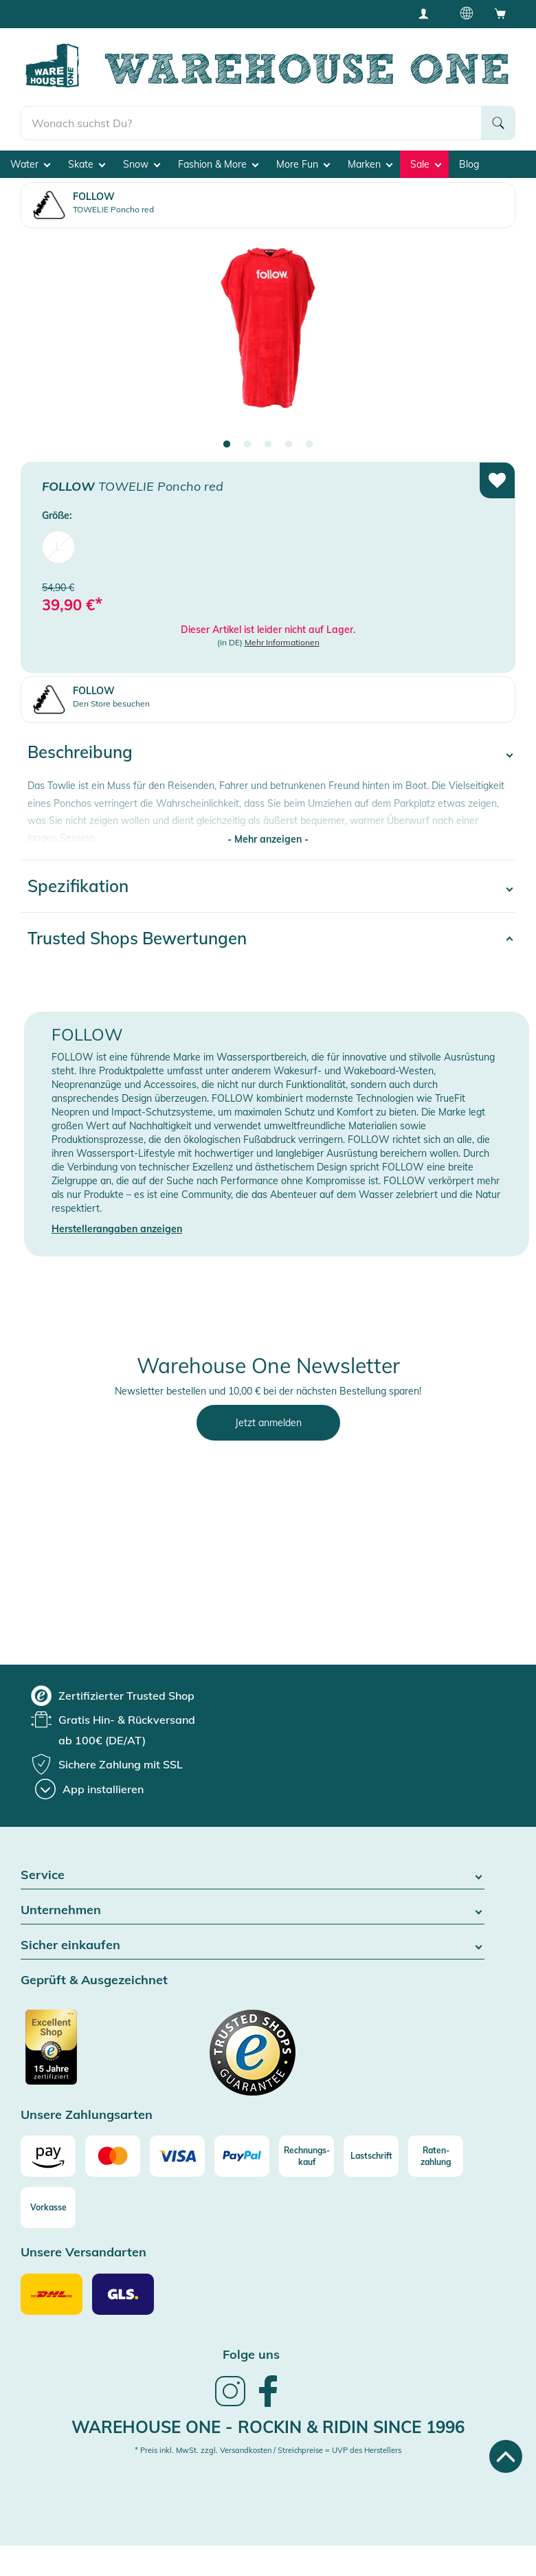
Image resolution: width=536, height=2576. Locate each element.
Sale (425, 164)
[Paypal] (241, 2156)
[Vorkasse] (48, 2207)
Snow (141, 164)
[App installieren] (89, 1789)
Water (30, 164)
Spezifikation (78, 886)
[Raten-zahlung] (435, 2156)
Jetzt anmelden (268, 1423)
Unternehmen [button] (252, 1910)
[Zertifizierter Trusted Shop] (77, 2054)
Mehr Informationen (282, 642)
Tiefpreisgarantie (271, 13)
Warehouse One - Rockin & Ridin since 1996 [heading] (268, 2427)
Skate (86, 164)
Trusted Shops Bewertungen (137, 938)
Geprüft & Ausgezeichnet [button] (94, 1980)
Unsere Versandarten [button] (83, 2252)
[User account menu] (428, 13)
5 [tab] (309, 445)
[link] (230, 2405)
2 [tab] (247, 445)
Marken (370, 164)
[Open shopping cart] (500, 13)
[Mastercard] (112, 2156)
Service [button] (252, 1875)
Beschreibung (80, 752)
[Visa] (177, 2156)
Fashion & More (218, 164)
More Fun (303, 164)
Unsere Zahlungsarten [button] (87, 2115)
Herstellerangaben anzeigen (117, 1229)
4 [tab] (288, 445)
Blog (469, 164)
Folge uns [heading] (251, 2354)
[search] (251, 123)
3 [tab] (268, 445)
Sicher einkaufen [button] (252, 1945)
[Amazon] (48, 2156)
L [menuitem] (58, 547)
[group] (112, 1695)
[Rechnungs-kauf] (306, 2156)
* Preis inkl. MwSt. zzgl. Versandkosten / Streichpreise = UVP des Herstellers (268, 2450)
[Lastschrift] (371, 2156)
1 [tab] (227, 445)
